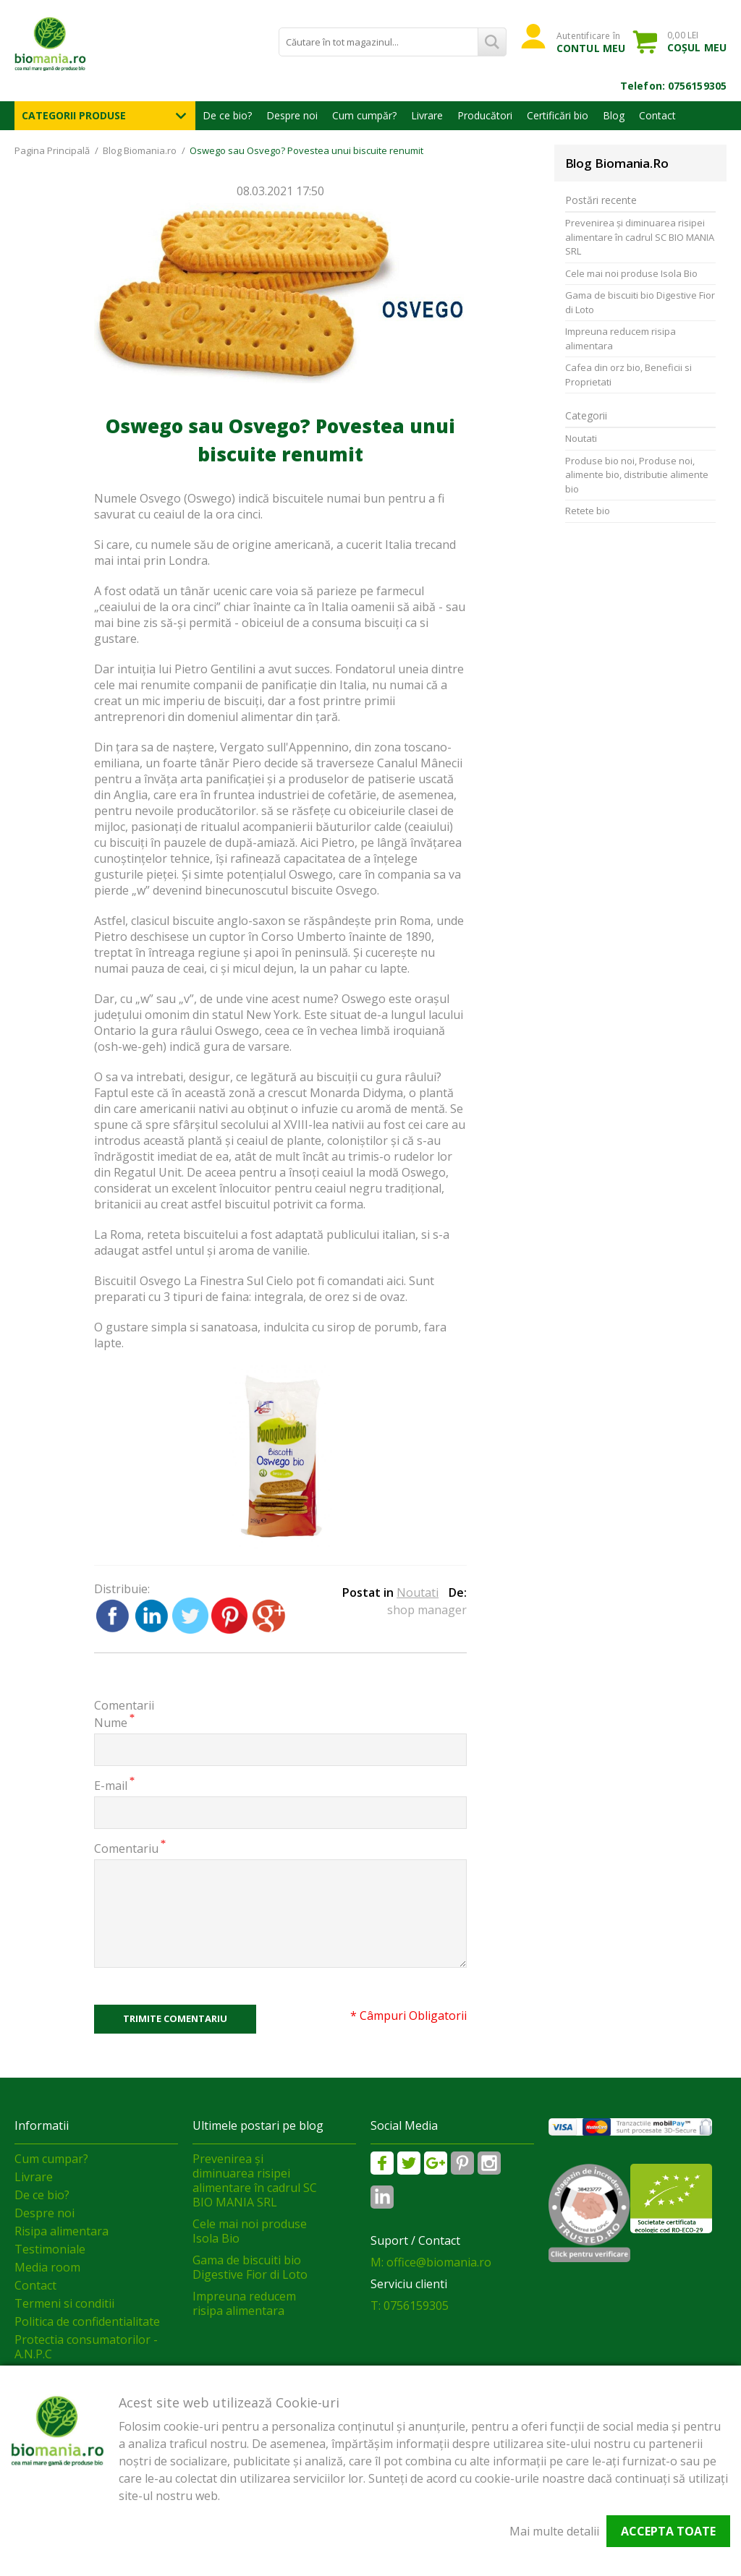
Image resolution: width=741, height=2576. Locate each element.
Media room (47, 2267)
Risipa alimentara (61, 2231)
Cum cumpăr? (364, 115)
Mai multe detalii (554, 2531)
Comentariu (126, 1848)
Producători (484, 115)
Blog (613, 115)
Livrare (427, 115)
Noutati (418, 1592)
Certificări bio (557, 115)
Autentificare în (590, 42)
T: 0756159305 (409, 2305)
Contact (657, 115)
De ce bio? (227, 115)
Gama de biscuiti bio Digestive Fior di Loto (640, 302)
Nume (110, 1722)
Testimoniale (49, 2249)
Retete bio (587, 510)
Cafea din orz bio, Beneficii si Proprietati (628, 374)
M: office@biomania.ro (430, 2262)
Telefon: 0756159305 (673, 86)
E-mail (110, 1785)
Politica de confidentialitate (87, 2321)
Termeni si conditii (64, 2303)
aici (395, 1281)
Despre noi (292, 115)
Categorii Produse (74, 115)
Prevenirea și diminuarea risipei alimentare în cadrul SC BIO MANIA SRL (639, 236)
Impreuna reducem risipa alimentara (620, 338)
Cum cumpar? (51, 2159)
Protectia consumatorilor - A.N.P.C (86, 2347)
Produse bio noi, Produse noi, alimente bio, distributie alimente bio (636, 474)
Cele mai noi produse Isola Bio (631, 273)
